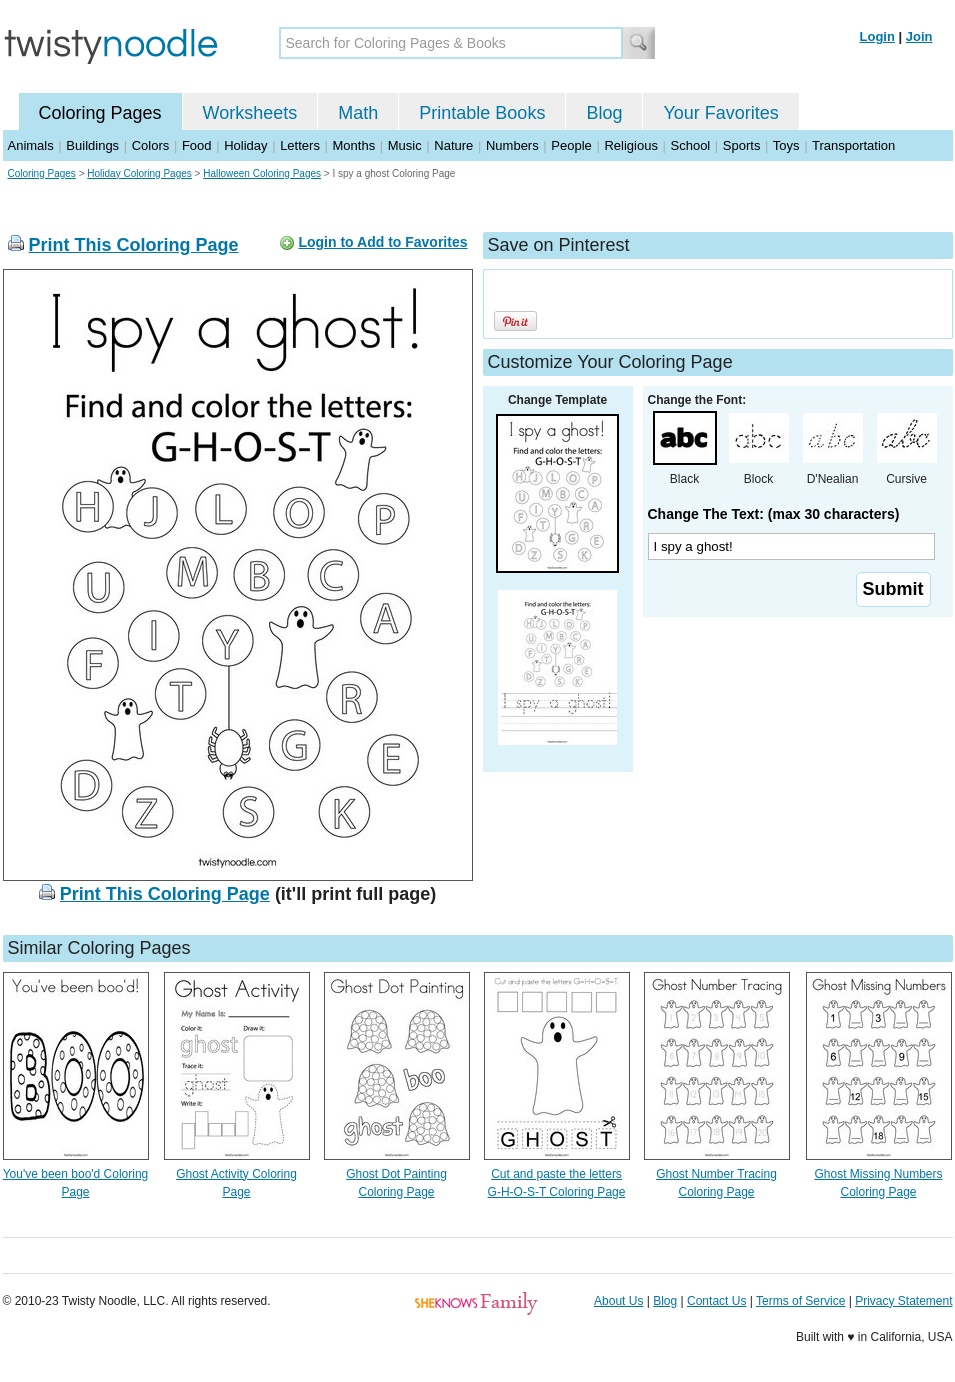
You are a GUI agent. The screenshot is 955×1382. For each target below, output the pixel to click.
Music (405, 145)
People (571, 145)
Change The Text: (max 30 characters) (774, 514)
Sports (742, 145)
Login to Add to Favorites (382, 242)
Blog (604, 113)
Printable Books (482, 113)
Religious (630, 145)
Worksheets (250, 113)
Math (358, 113)
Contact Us (716, 1301)
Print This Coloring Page (134, 245)
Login (877, 36)
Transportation (853, 145)
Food (197, 145)
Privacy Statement (903, 1301)
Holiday (245, 145)
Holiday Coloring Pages (139, 173)
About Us (618, 1301)
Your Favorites (720, 113)
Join (919, 36)
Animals (31, 145)
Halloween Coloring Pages (262, 173)
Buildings (92, 145)
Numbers (512, 145)
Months (354, 145)
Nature (453, 145)
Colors (151, 145)
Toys (786, 145)
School (691, 145)
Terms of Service (800, 1301)
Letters (300, 145)
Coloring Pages (100, 113)
